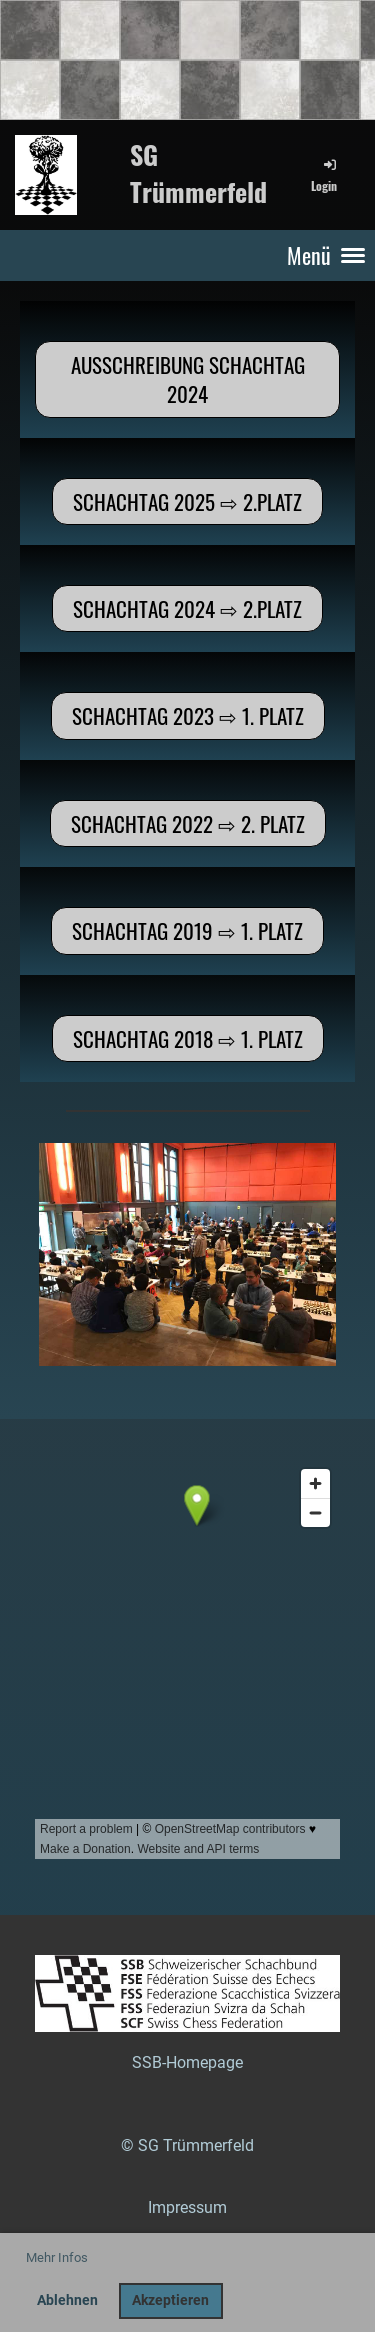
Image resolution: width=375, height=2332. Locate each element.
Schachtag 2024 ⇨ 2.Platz (187, 608)
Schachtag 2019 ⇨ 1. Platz (187, 930)
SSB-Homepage (187, 2062)
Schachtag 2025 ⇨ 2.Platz (187, 501)
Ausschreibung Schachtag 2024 (188, 379)
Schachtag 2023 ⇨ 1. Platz (188, 715)
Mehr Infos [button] (57, 2257)
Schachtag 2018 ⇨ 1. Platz (188, 1038)
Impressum (187, 2207)
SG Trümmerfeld (198, 174)
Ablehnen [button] (67, 2300)
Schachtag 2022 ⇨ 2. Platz (188, 823)
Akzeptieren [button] (170, 2300)
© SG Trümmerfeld (187, 2145)
